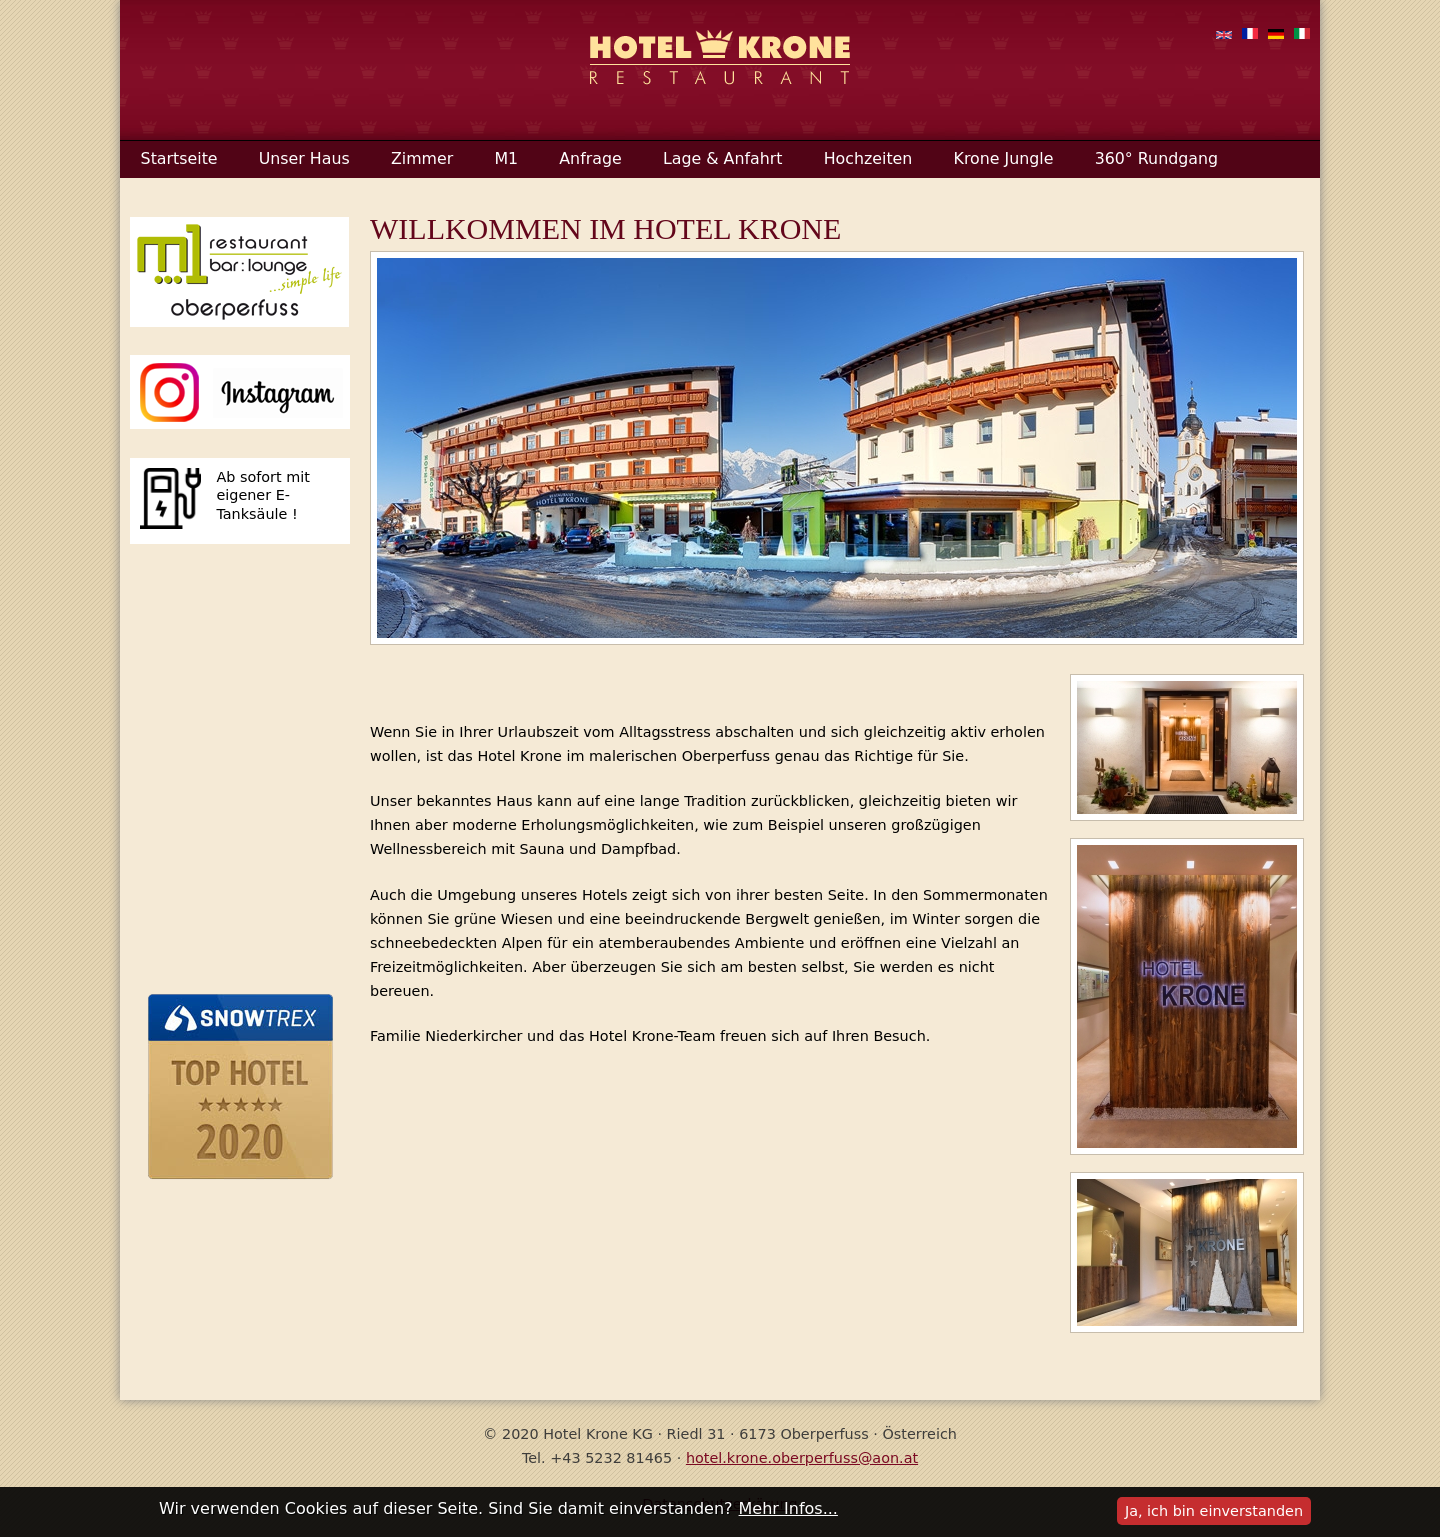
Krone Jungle (1004, 158)
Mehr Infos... (788, 1508)
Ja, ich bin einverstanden (1214, 1511)
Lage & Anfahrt (723, 158)
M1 (506, 158)
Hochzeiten (868, 158)
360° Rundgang (1156, 158)
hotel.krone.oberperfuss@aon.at (802, 1458)
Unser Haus (304, 158)
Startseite (179, 158)
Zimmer (422, 158)
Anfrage (590, 158)
